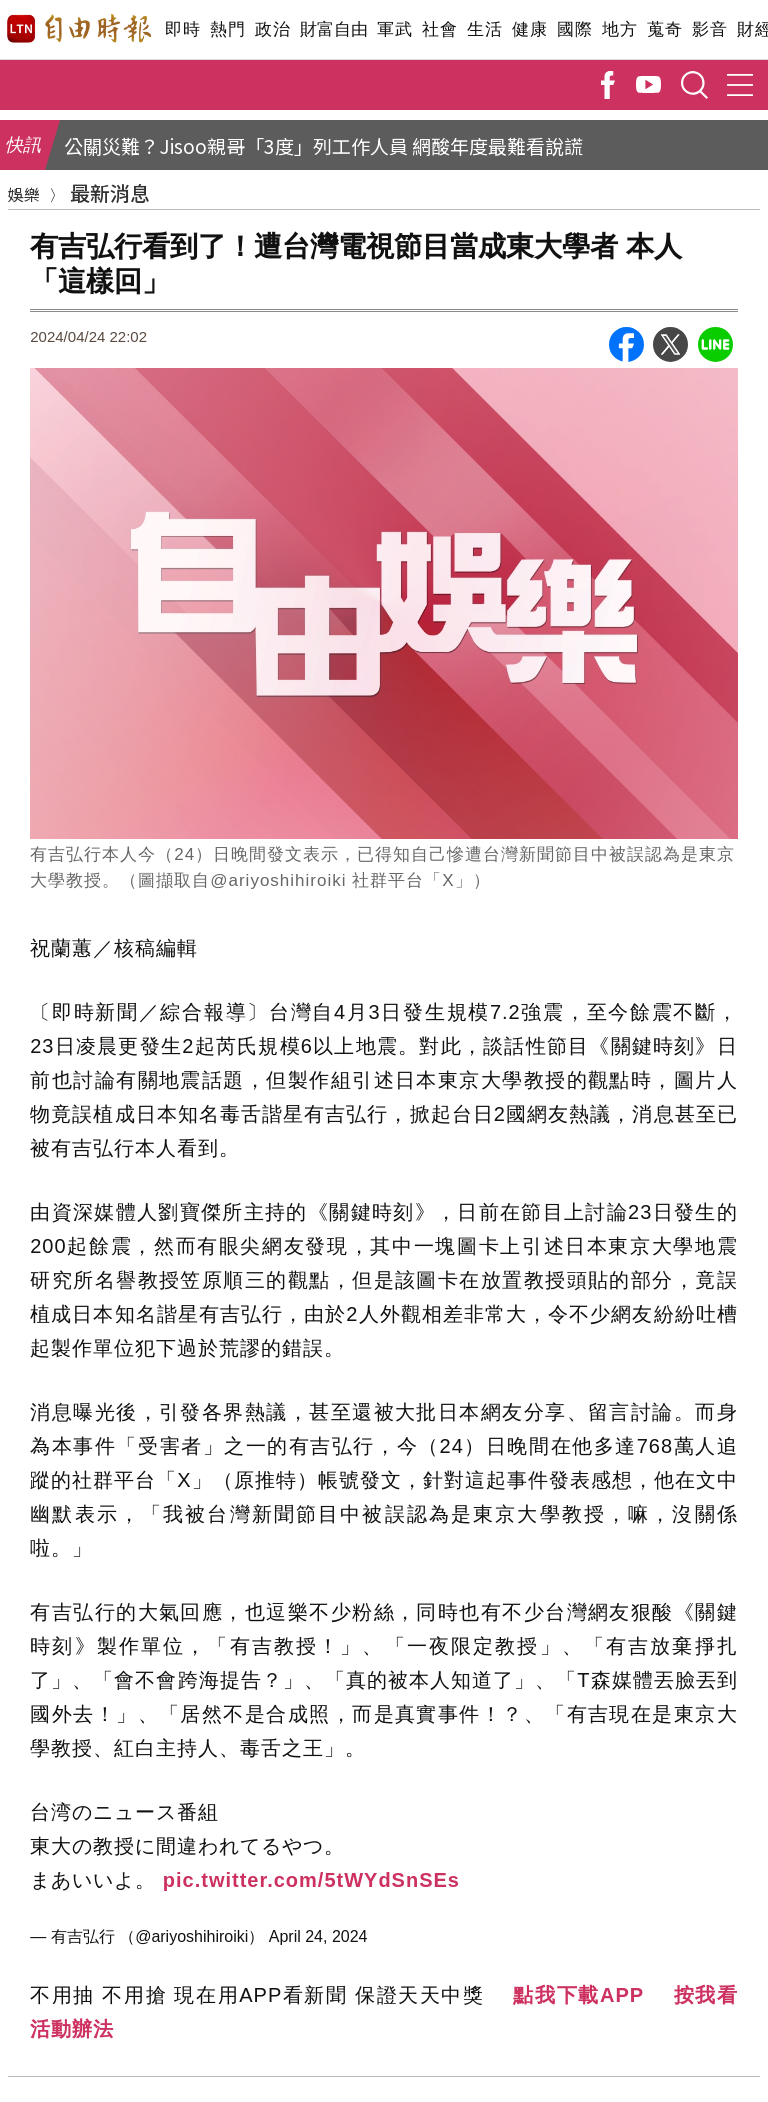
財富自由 (333, 29)
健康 (529, 29)
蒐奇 (664, 29)
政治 (272, 29)
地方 (619, 29)
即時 (182, 29)
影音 (709, 29)
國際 (574, 29)
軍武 (394, 29)
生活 (484, 29)
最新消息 (110, 192)
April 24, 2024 (318, 1936)
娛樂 (24, 194)
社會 (439, 29)
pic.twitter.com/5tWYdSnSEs (311, 1880)
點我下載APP (578, 1995)
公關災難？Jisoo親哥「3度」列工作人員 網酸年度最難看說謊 (323, 145)
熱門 (227, 29)
